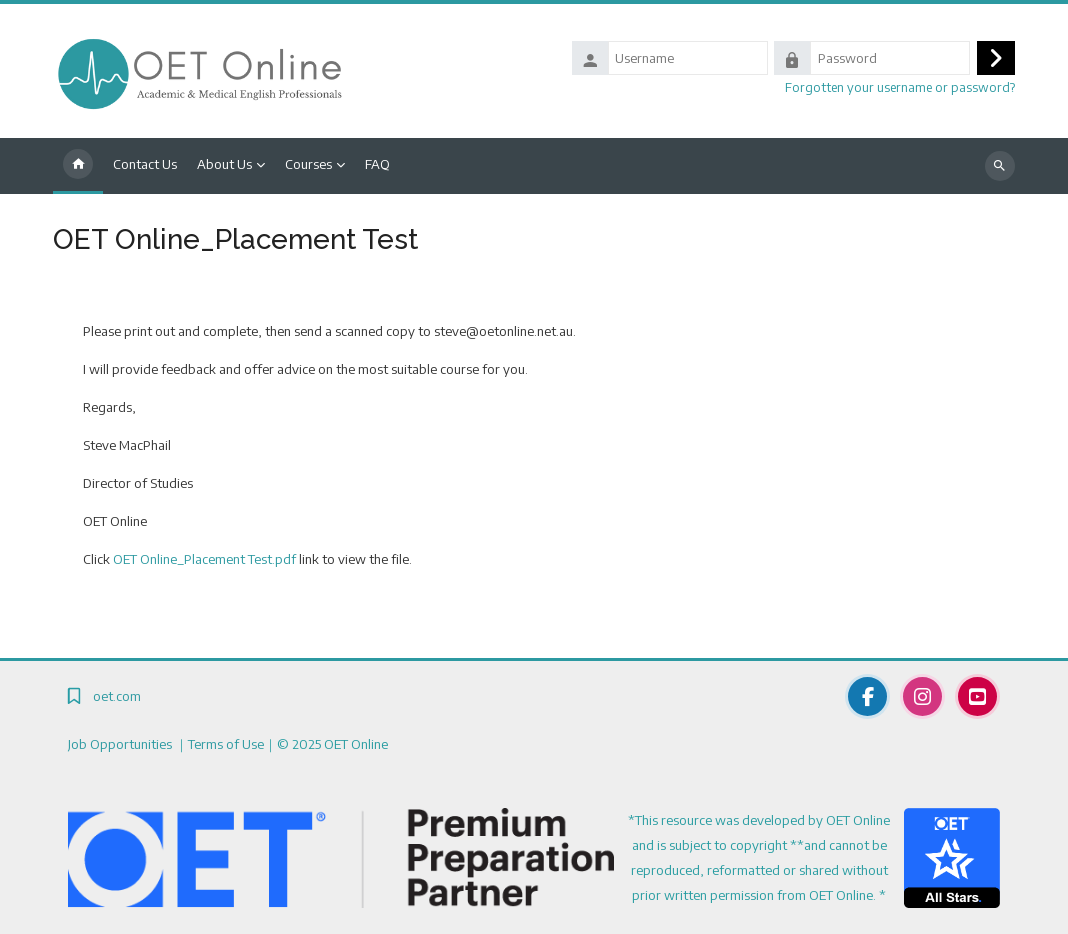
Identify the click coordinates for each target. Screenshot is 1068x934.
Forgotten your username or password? (900, 87)
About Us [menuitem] (224, 164)
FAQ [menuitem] (377, 164)
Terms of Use (226, 744)
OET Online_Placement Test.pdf (204, 559)
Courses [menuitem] (308, 164)
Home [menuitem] (78, 166)
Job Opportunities (121, 744)
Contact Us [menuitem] (145, 164)
